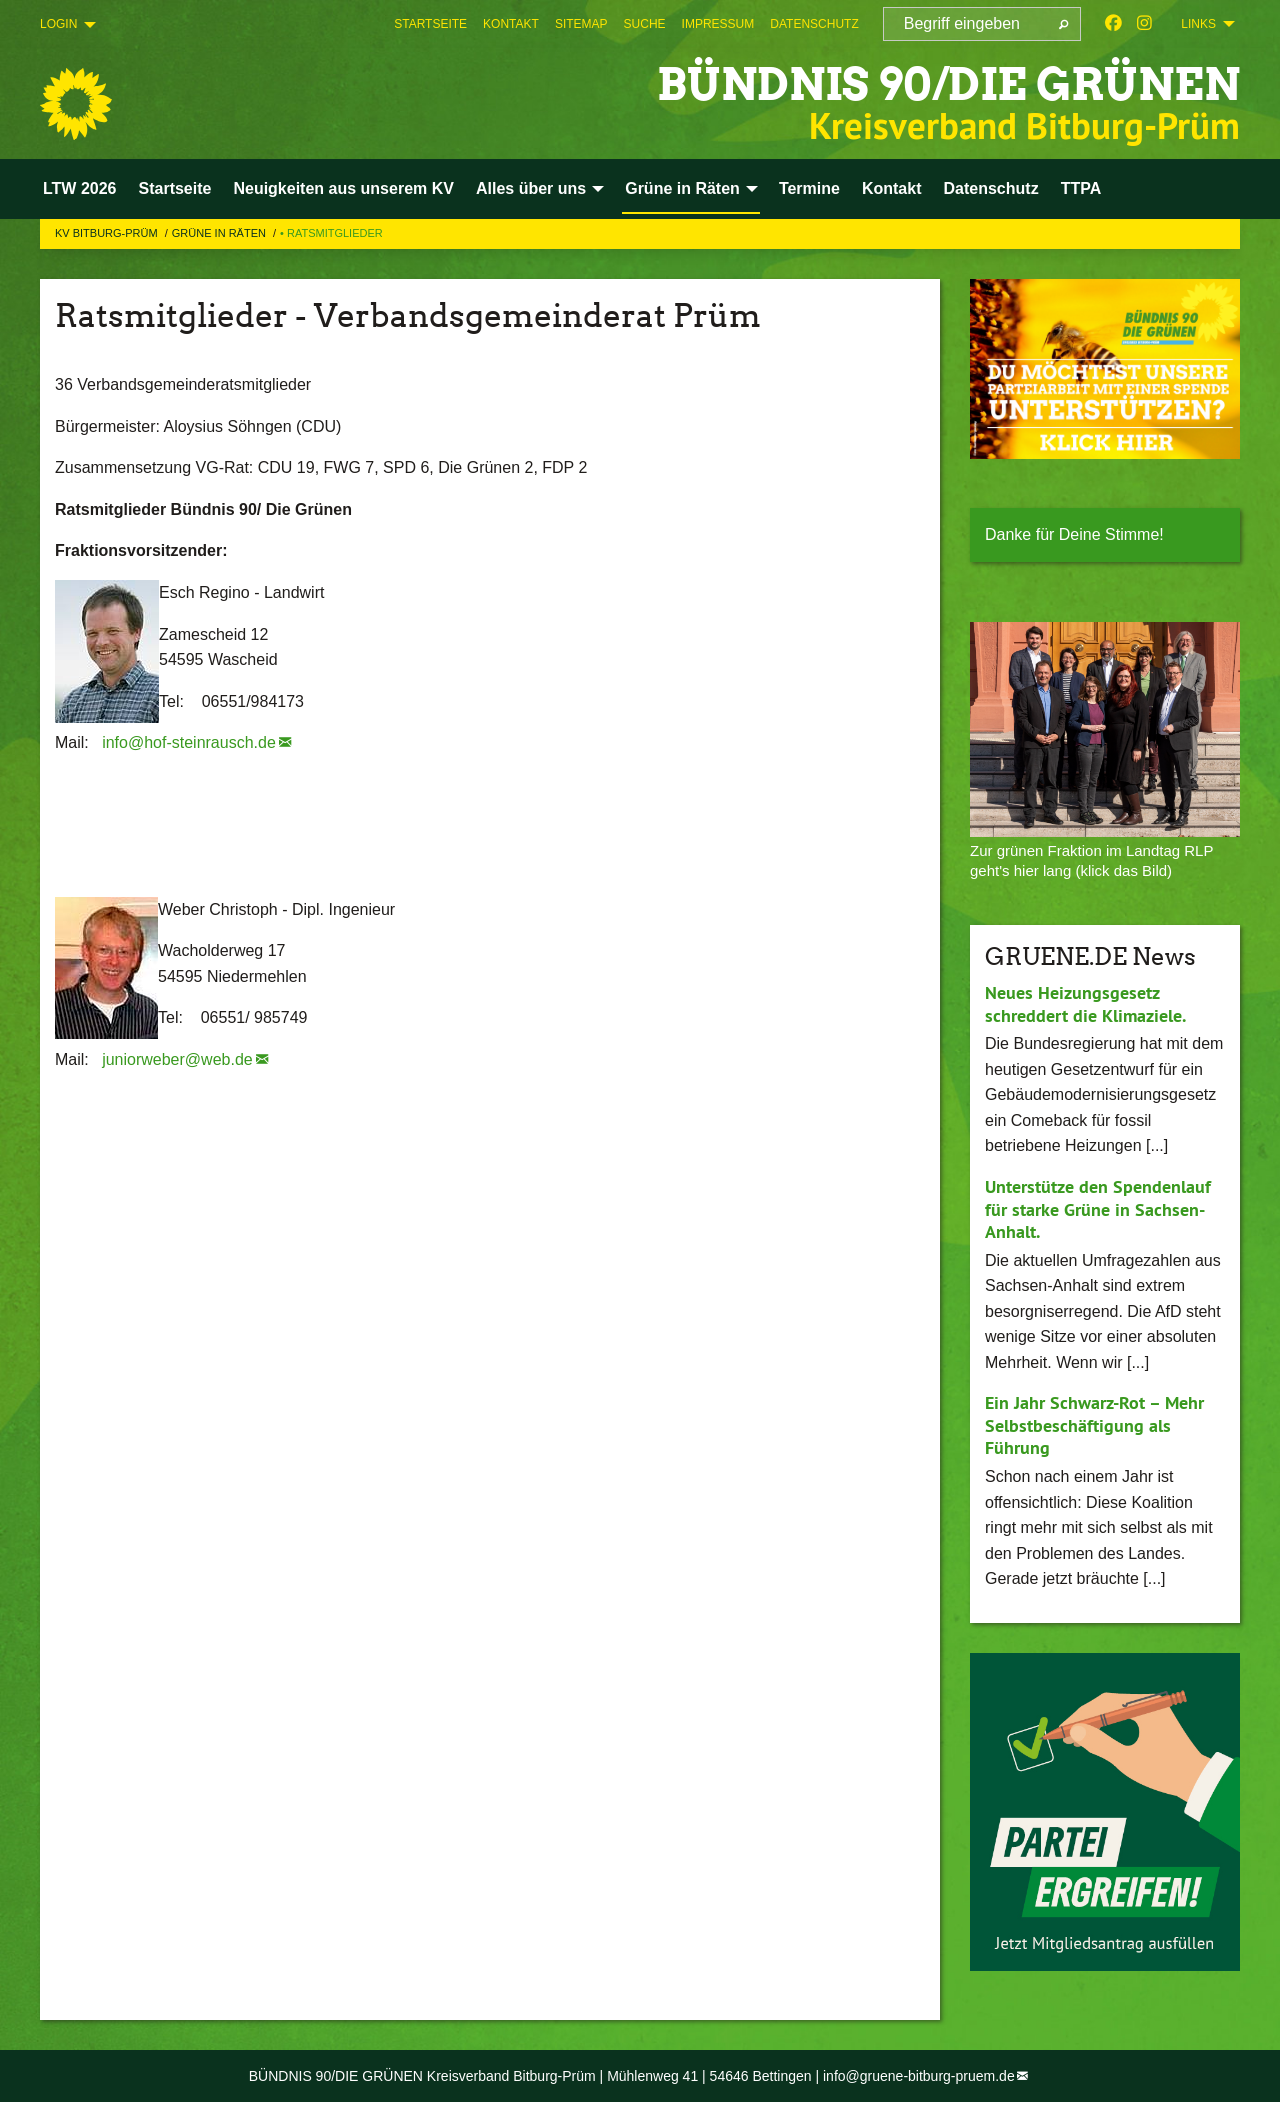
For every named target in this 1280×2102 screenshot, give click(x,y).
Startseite (430, 24)
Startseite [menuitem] (175, 188)
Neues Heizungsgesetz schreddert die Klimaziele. (1085, 1004)
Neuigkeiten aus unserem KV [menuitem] (343, 188)
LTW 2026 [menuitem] (80, 188)
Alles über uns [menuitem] (531, 188)
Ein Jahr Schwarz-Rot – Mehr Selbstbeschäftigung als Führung (1094, 1425)
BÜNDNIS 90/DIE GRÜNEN (948, 84)
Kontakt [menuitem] (892, 188)
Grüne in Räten (220, 233)
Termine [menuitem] (809, 188)
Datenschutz (814, 24)
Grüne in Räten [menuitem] (682, 188)
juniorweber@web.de (177, 1059)
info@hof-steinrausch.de (189, 742)
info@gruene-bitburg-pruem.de (919, 2076)
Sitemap (581, 24)
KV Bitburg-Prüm (108, 233)
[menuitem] (430, 24)
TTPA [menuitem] (1081, 188)
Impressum (718, 24)
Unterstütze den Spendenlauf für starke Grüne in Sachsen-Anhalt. (1098, 1209)
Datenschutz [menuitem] (991, 188)
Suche (645, 24)
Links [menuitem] (1198, 24)
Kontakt (511, 24)
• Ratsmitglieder (331, 233)
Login (58, 24)
